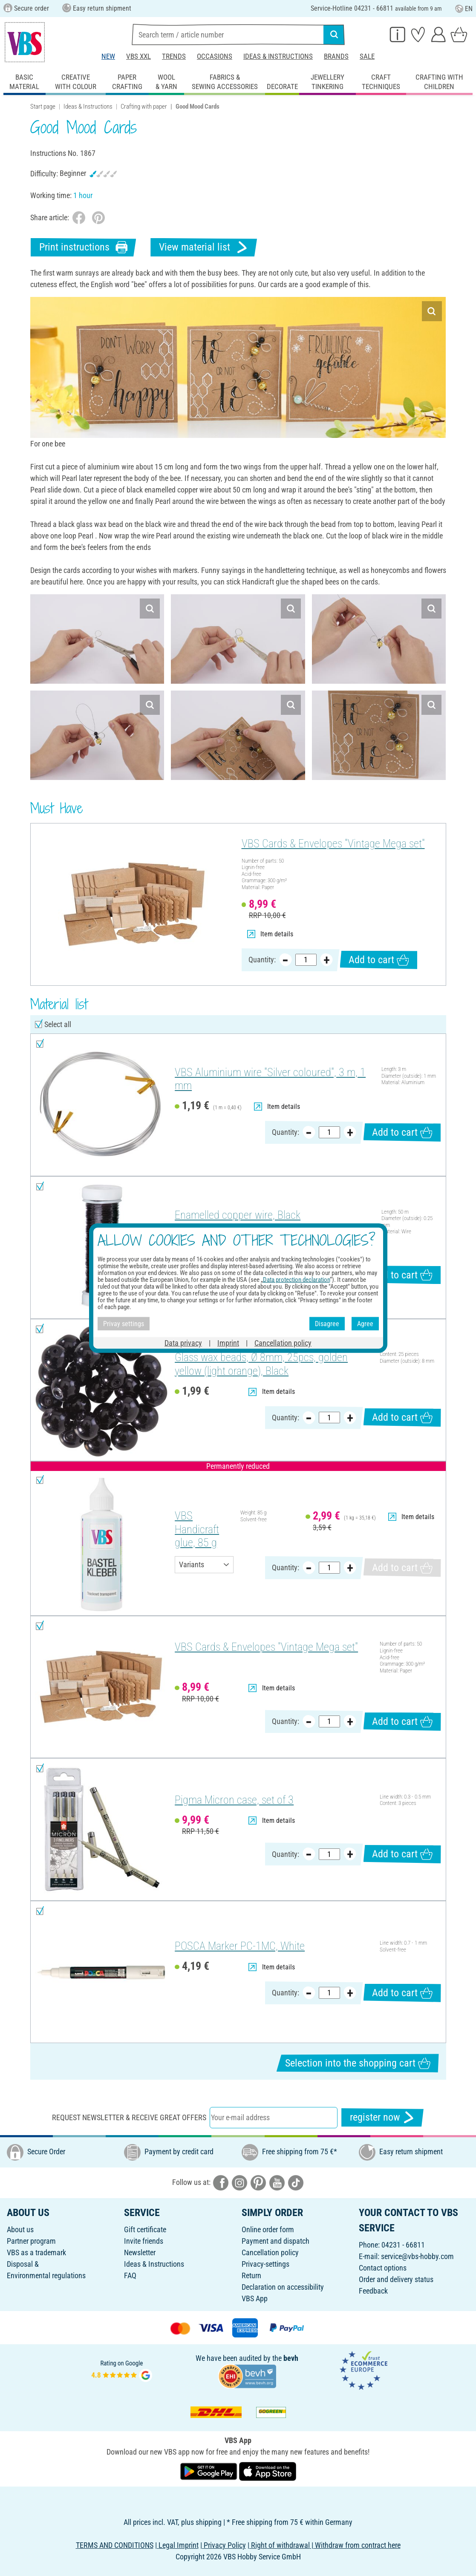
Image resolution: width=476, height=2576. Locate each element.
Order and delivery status (396, 2279)
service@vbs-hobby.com (417, 2256)
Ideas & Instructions (278, 56)
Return (251, 2275)
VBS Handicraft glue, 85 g (197, 1528)
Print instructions (83, 247)
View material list (203, 247)
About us (20, 2229)
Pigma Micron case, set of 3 (234, 1799)
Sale (367, 56)
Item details (270, 934)
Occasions (214, 56)
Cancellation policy (270, 2252)
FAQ (130, 2275)
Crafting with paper (144, 106)
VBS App (255, 2298)
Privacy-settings (265, 2263)
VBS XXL (138, 56)
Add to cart (379, 960)
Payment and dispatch (275, 2240)
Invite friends (143, 2240)
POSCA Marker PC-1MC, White (240, 1946)
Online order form (268, 2229)
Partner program (31, 2240)
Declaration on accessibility (283, 2286)
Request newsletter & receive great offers (129, 2117)
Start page (42, 106)
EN (464, 9)
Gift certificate (145, 2229)
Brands (336, 56)
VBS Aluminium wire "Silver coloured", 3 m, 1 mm (270, 1079)
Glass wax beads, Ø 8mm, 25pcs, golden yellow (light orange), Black (261, 1364)
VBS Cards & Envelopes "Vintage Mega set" (333, 843)
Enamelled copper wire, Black (237, 1215)
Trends (174, 56)
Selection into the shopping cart (357, 2063)
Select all (57, 1024)
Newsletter (140, 2252)
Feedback (373, 2290)
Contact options (383, 2267)
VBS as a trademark (36, 2252)
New (108, 56)
